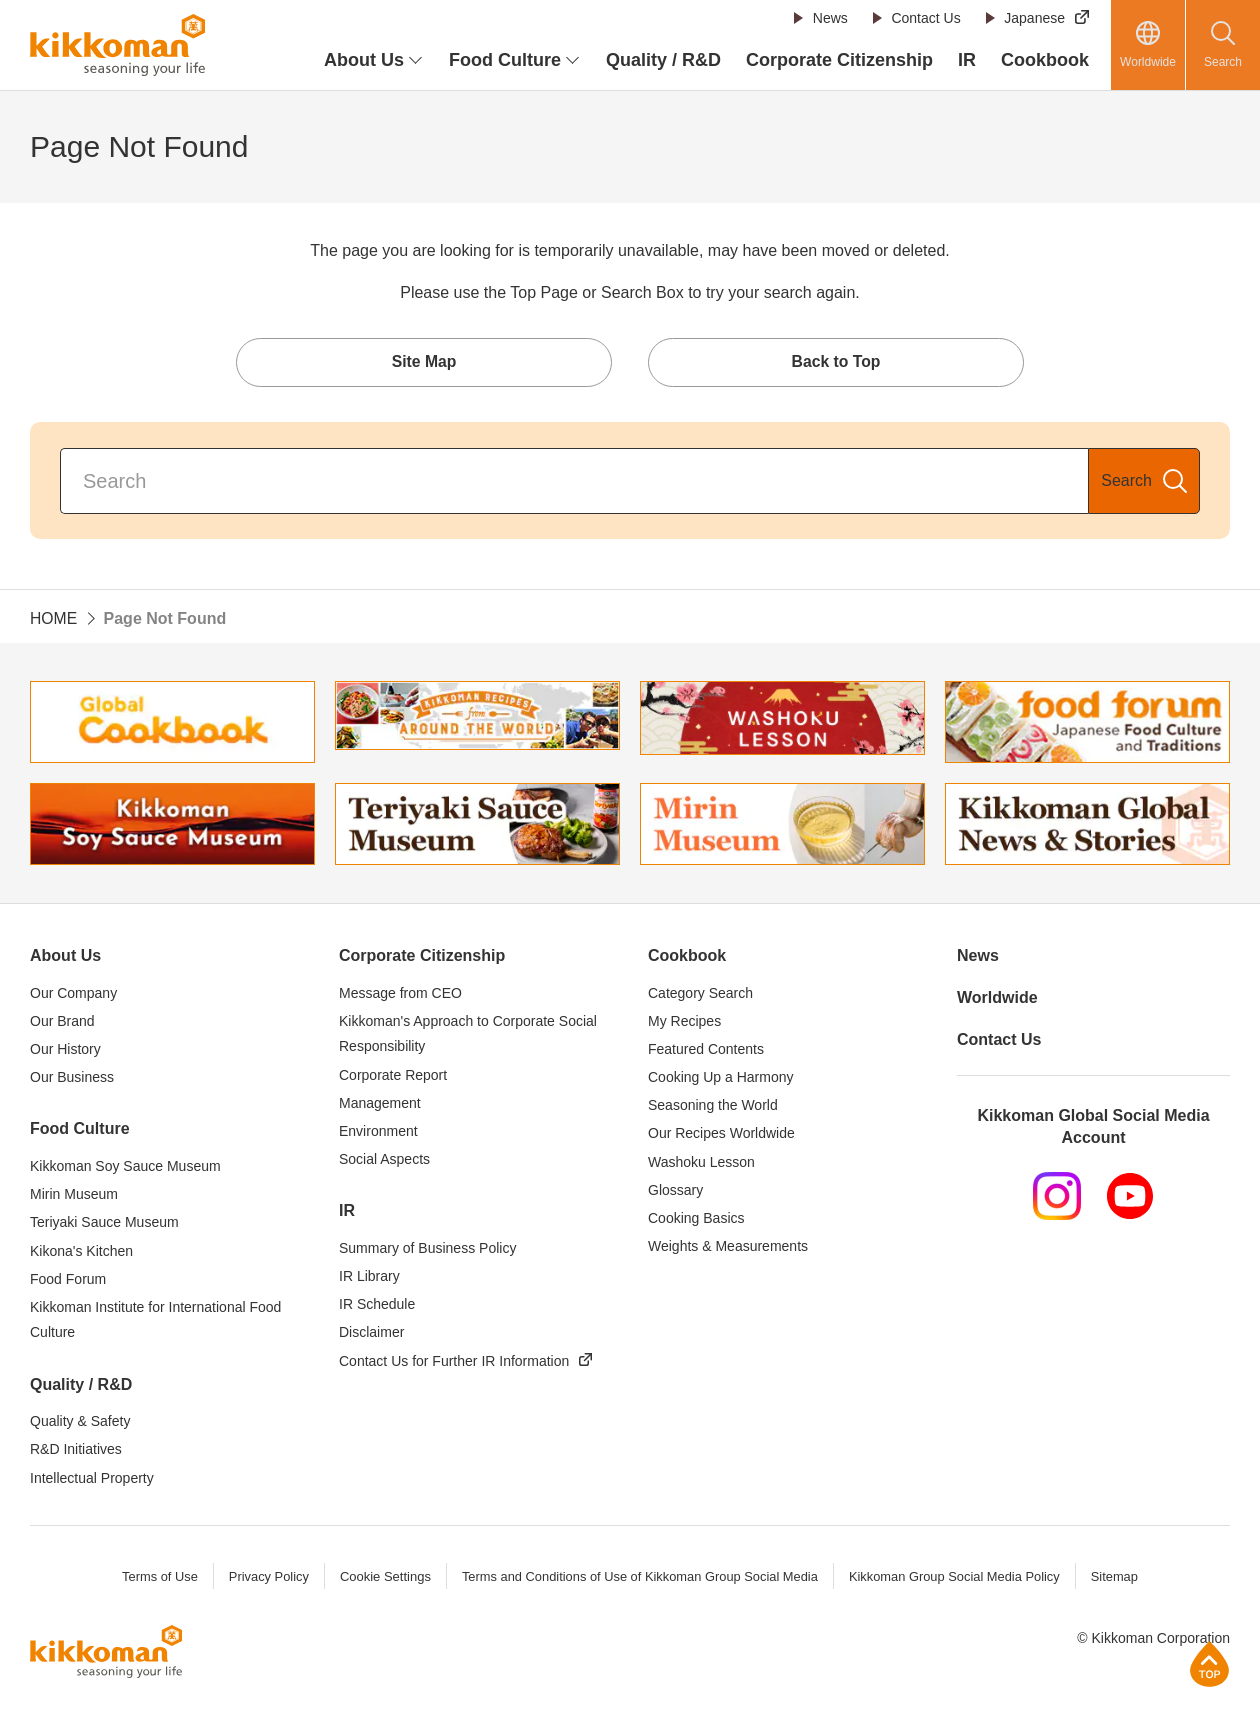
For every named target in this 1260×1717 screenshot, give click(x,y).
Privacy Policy (265, 1578)
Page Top (1209, 1663)
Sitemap (1118, 1578)
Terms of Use (156, 1578)
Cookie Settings (382, 1578)
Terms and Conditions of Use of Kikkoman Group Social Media (639, 1578)
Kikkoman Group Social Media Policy (956, 1578)
